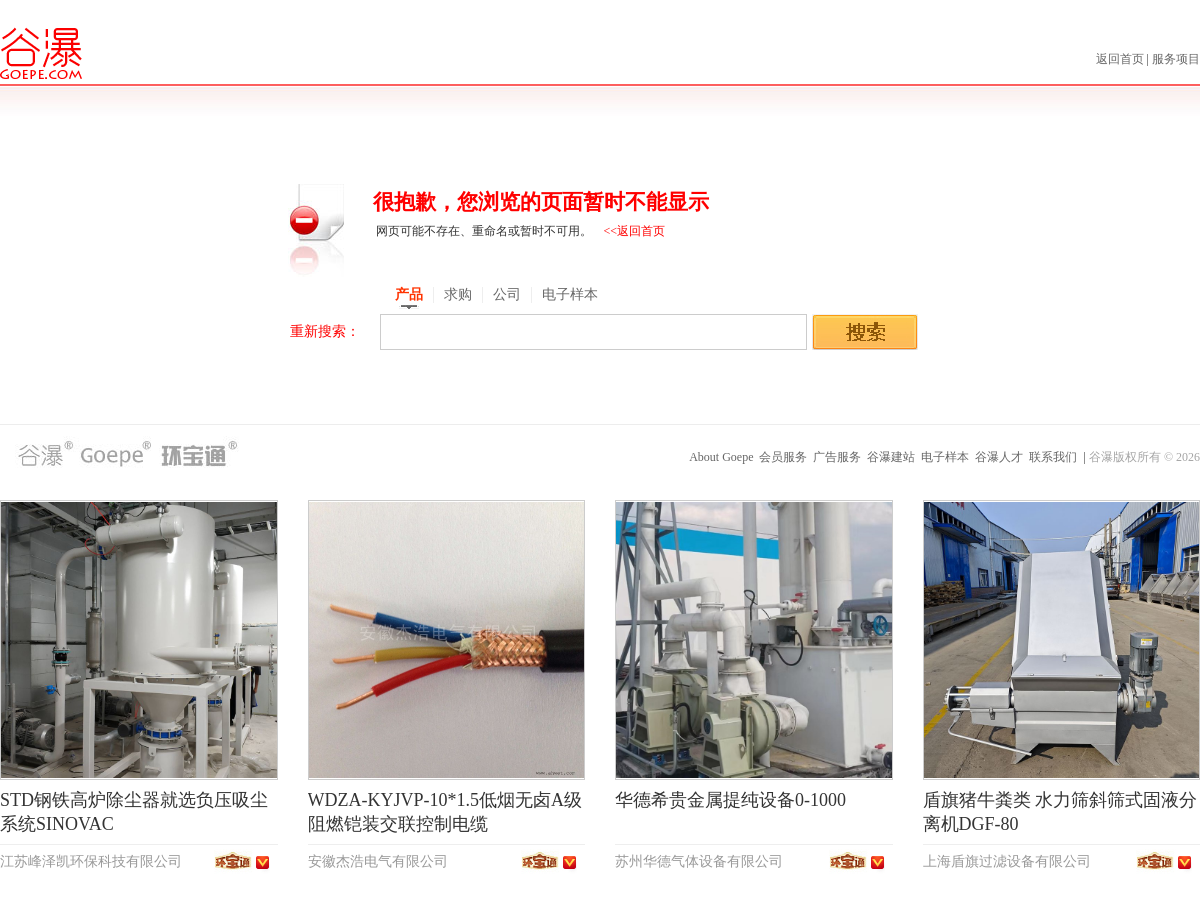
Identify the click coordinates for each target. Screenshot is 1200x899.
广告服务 (837, 457)
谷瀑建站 (891, 457)
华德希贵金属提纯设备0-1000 (730, 800)
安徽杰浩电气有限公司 (378, 861)
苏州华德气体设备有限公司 (699, 861)
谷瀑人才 (999, 457)
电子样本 (945, 457)
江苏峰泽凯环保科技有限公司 (91, 861)
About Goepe (721, 457)
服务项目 (1176, 59)
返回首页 (1121, 59)
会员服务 (783, 457)
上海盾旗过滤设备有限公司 (1007, 861)
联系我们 (1053, 457)
